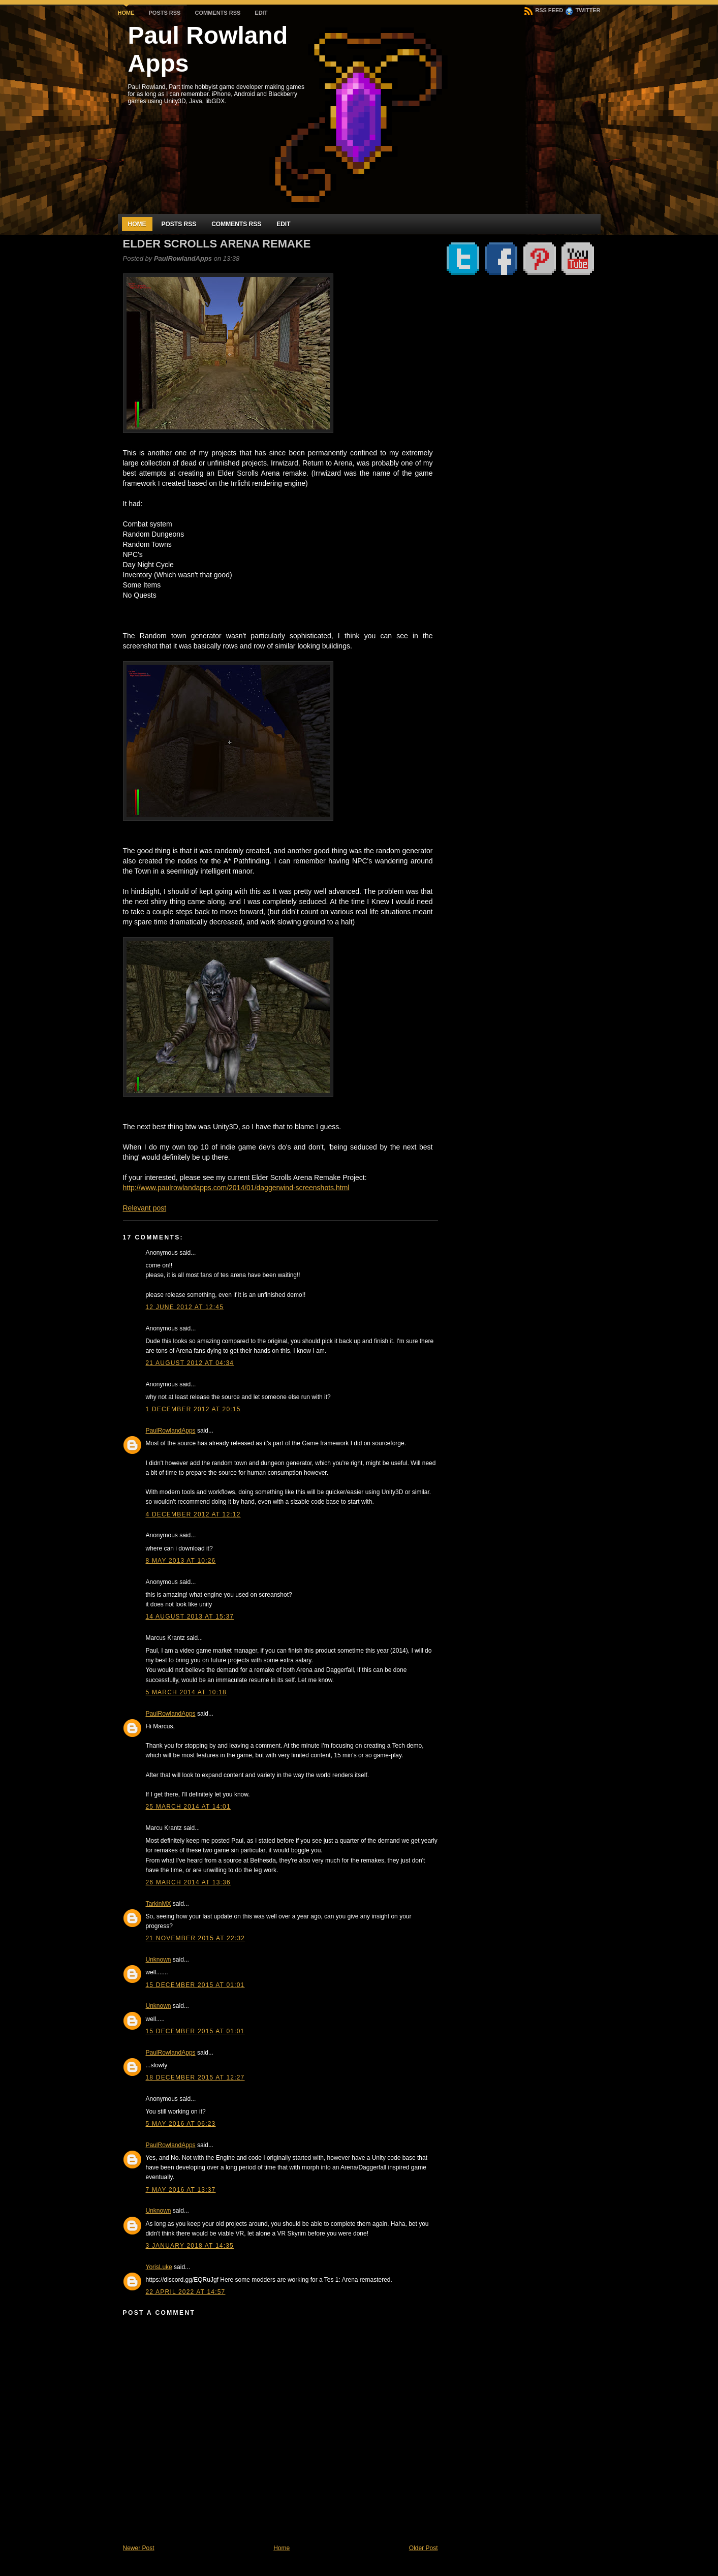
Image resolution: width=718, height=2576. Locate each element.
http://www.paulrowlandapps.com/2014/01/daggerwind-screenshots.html (236, 1188)
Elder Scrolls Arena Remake (217, 243)
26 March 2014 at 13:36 (188, 1882)
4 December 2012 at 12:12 (193, 1514)
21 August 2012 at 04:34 (190, 1363)
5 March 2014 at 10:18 (186, 1692)
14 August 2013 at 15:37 (190, 1616)
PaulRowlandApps (171, 1430)
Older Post (423, 2548)
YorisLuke (159, 2267)
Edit (261, 13)
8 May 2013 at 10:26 (181, 1560)
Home (126, 13)
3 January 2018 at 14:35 (190, 2245)
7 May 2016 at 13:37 (181, 2189)
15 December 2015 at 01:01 (195, 1985)
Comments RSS (217, 13)
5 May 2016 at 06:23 (181, 2123)
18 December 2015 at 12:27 (195, 2077)
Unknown (158, 1959)
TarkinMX (158, 1903)
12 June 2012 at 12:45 (185, 1307)
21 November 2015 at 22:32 (195, 1938)
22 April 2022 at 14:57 (186, 2291)
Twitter (583, 10)
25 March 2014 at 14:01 (188, 1806)
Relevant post (145, 1208)
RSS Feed (543, 10)
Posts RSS (165, 13)
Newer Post (138, 2548)
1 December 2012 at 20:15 (193, 1409)
